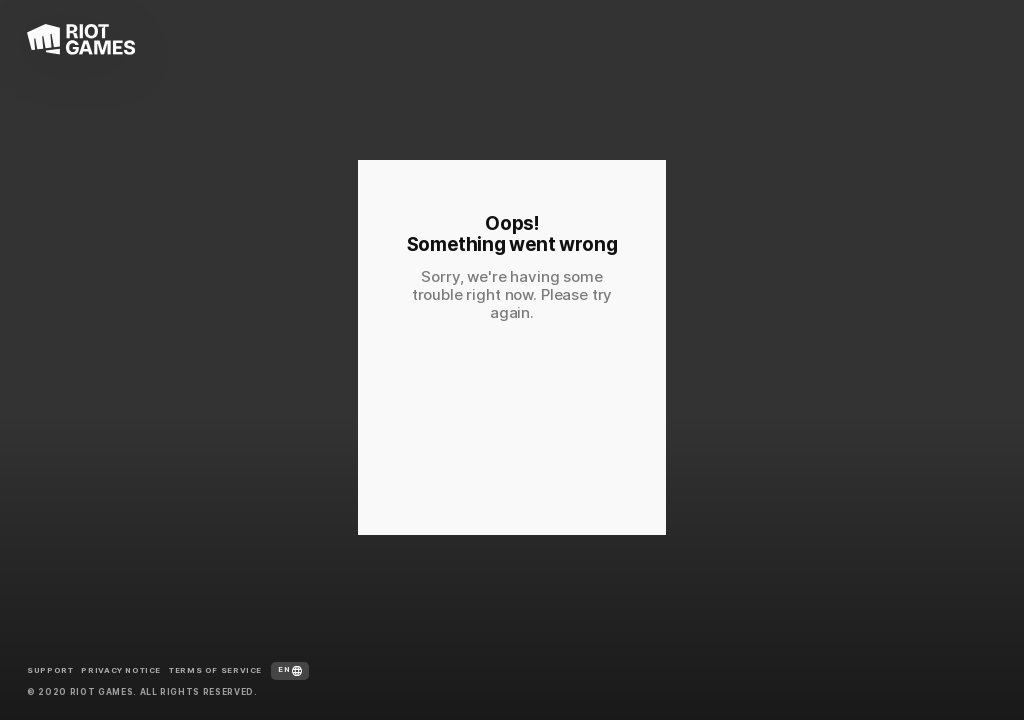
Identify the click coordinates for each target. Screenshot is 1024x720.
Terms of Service (215, 671)
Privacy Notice (121, 671)
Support (50, 671)
